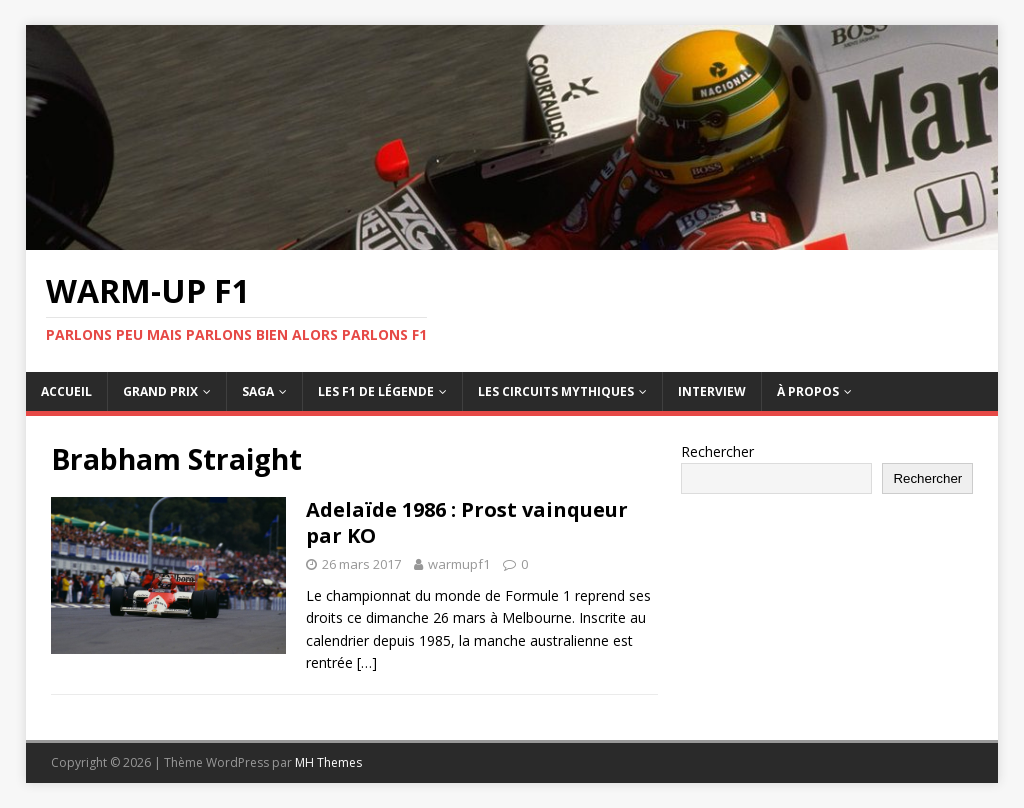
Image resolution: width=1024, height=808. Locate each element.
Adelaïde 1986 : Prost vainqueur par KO (467, 522)
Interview (712, 391)
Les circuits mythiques (556, 391)
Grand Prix (160, 391)
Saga (258, 391)
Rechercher (717, 451)
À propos (808, 391)
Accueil (66, 391)
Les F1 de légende (376, 391)
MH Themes (328, 762)
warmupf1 (459, 564)
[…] (367, 662)
